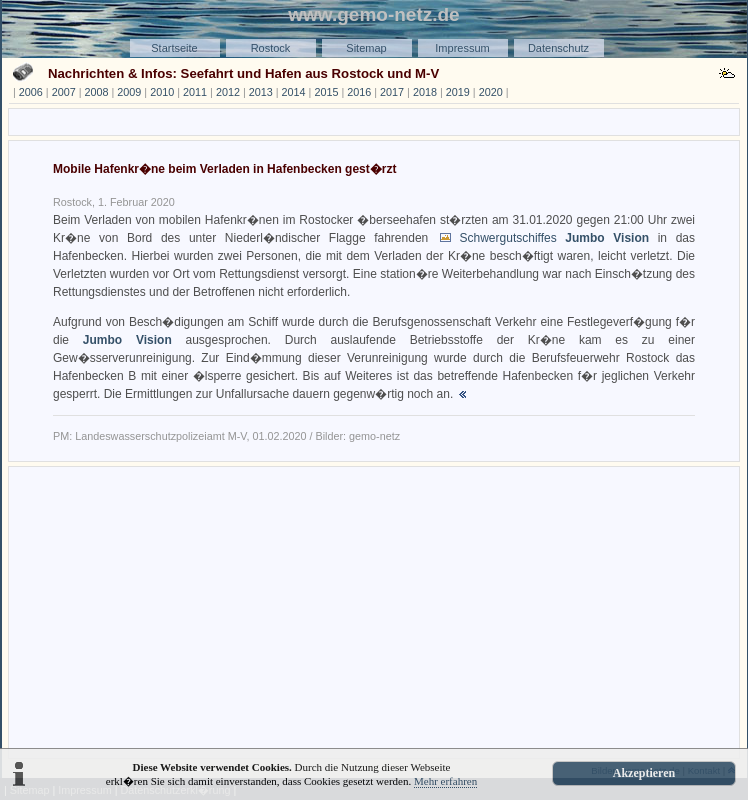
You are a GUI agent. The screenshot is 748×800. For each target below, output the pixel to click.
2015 (326, 92)
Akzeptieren (644, 773)
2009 (129, 92)
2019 (458, 92)
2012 (228, 92)
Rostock (271, 48)
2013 (261, 92)
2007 (64, 92)
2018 (425, 92)
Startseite (174, 48)
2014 (294, 92)
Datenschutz (558, 48)
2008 (97, 92)
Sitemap (366, 48)
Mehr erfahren (445, 781)
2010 (162, 92)
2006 (31, 92)
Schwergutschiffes (555, 238)
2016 (359, 92)
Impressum (462, 48)
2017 (392, 92)
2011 (195, 92)
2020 (491, 92)
